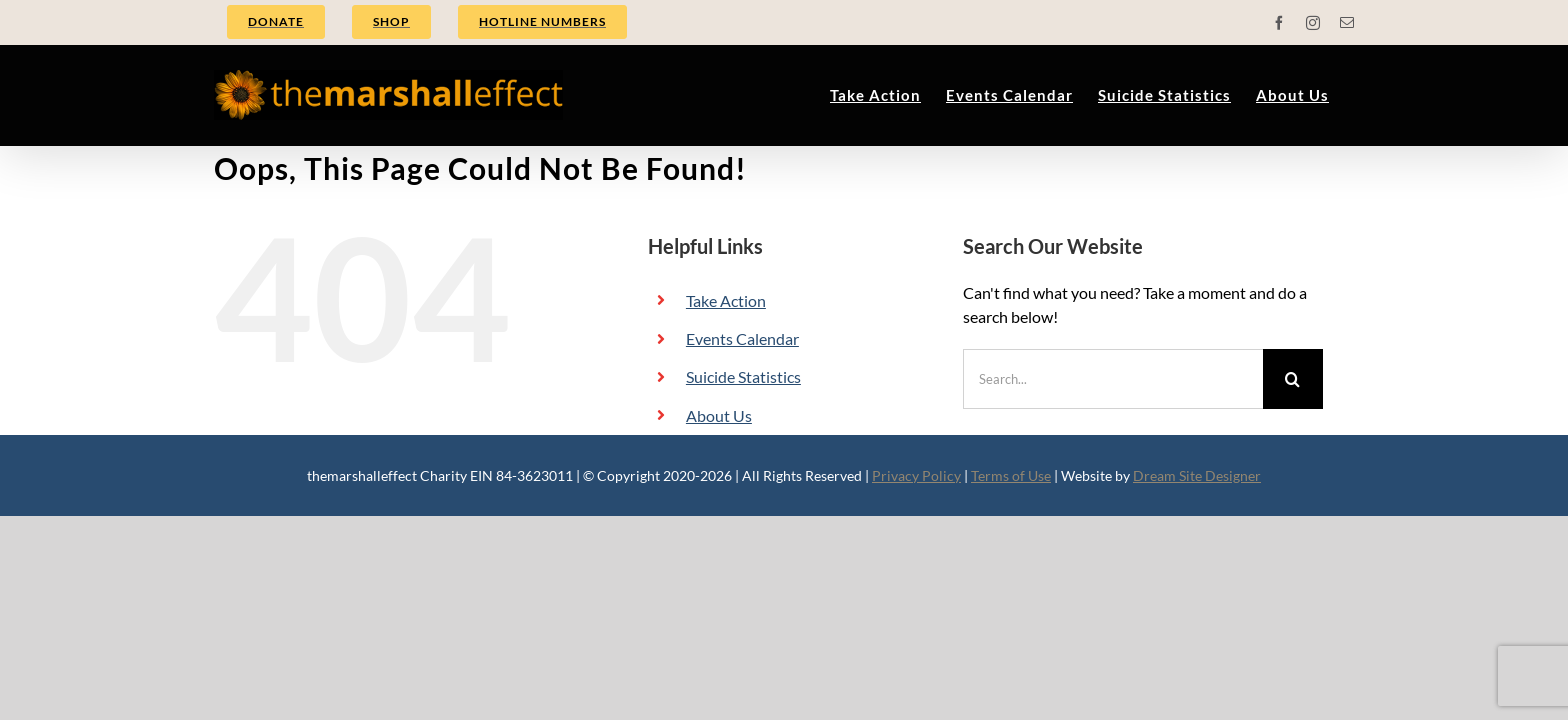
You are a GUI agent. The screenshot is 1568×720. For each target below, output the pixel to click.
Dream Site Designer (1197, 475)
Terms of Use (1011, 475)
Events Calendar (742, 338)
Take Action (726, 300)
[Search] (1293, 379)
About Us (719, 415)
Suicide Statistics (743, 376)
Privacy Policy (916, 475)
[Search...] (1113, 379)
